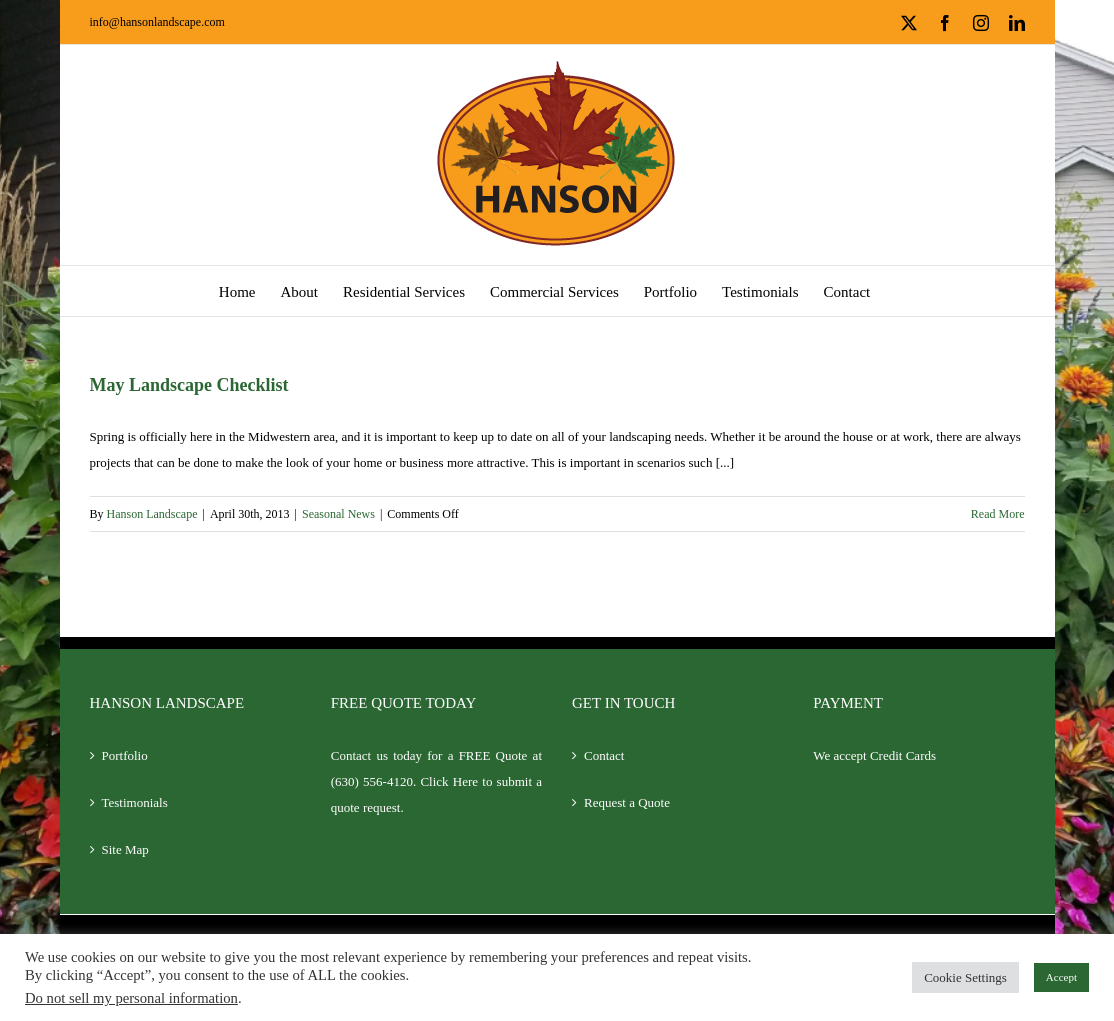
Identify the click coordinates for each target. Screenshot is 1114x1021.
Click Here (449, 781)
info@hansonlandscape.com (157, 22)
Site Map (125, 849)
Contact (604, 755)
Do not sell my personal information (131, 998)
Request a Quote (627, 802)
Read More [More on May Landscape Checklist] (998, 514)
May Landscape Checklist (189, 385)
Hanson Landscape (152, 514)
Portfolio (125, 755)
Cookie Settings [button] (965, 977)
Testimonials (135, 802)
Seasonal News (338, 514)
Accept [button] (1061, 977)
